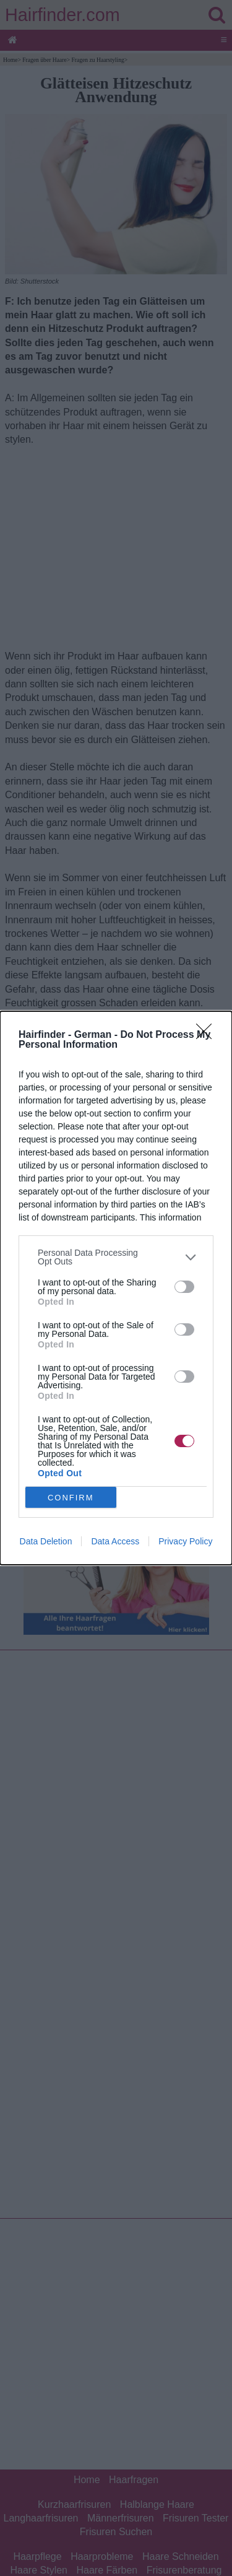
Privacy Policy (185, 1541)
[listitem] (116, 1257)
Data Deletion (46, 1541)
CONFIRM (71, 1497)
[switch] (184, 1287)
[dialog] (116, 1288)
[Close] (208, 1035)
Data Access (115, 1541)
